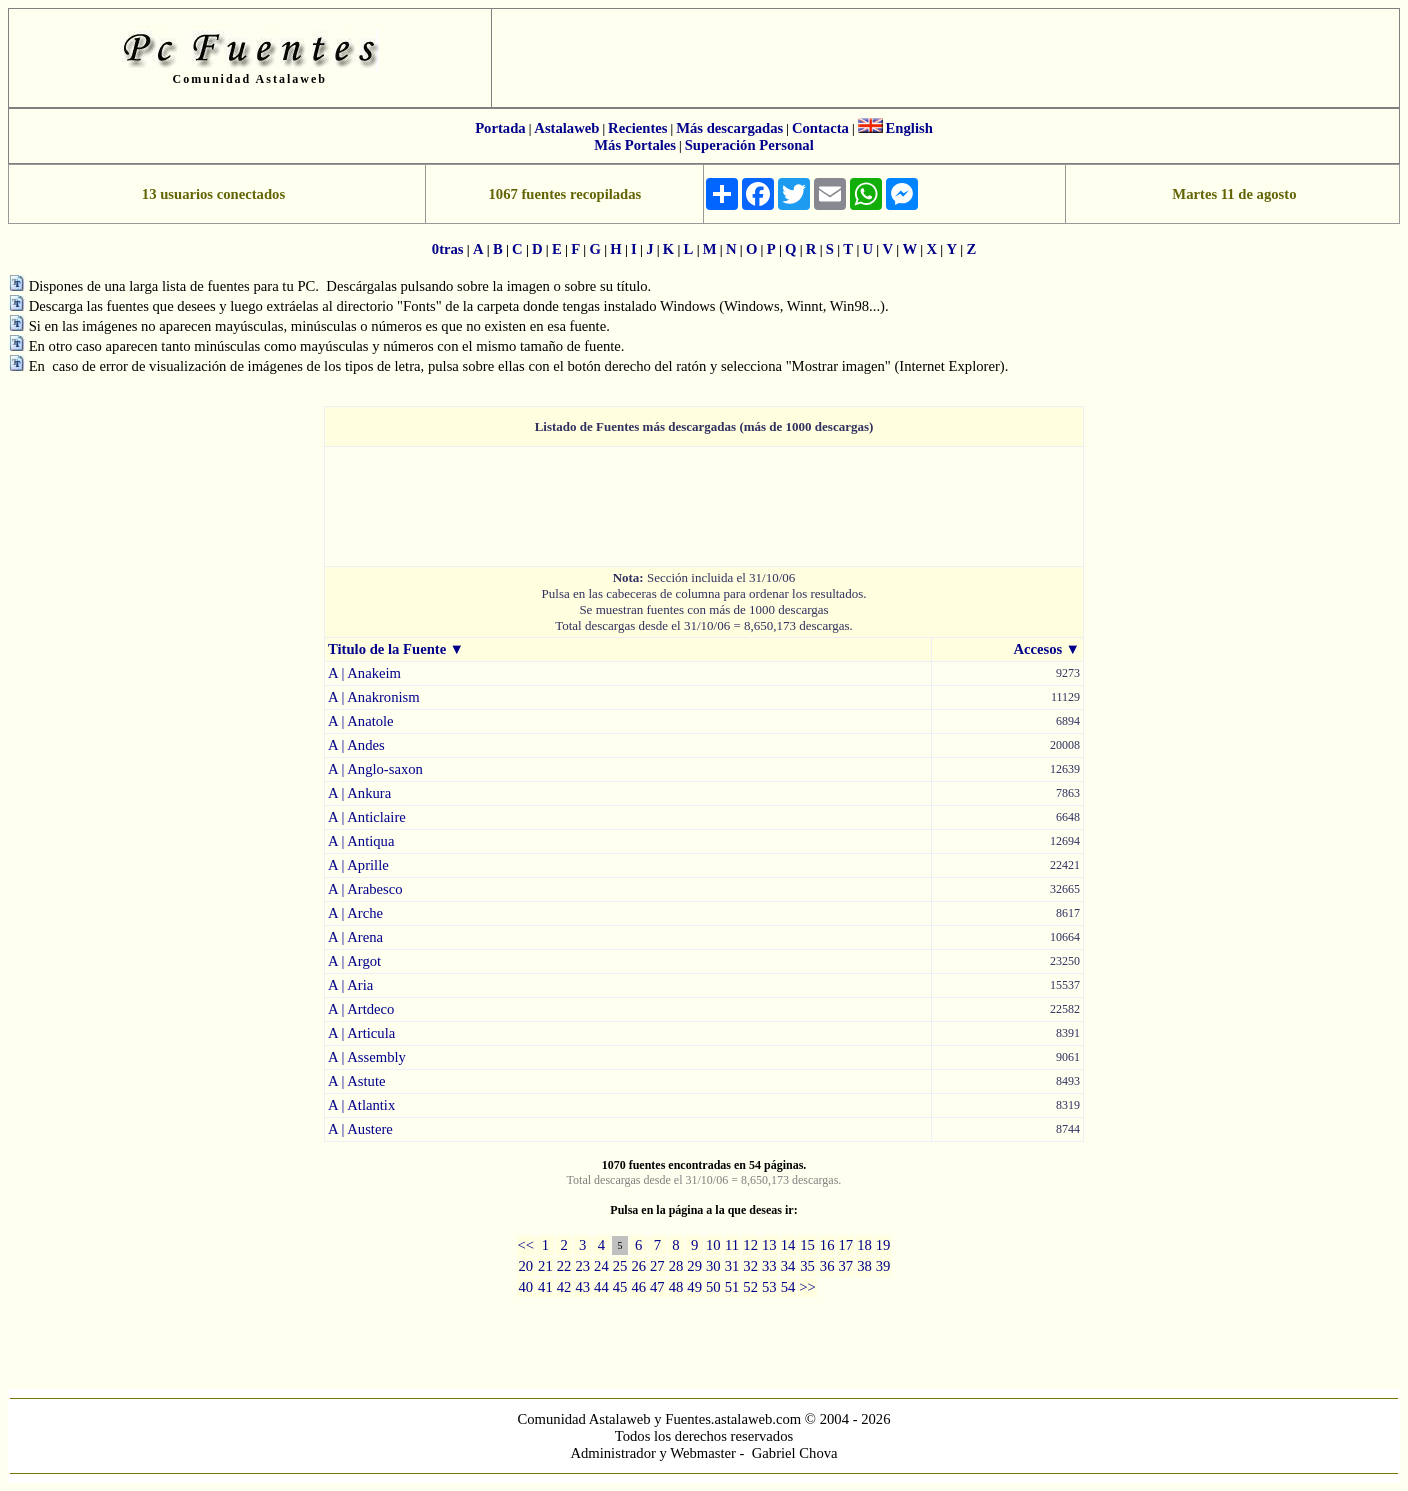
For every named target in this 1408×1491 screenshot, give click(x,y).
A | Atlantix (361, 1105)
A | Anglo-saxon (375, 769)
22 (564, 1266)
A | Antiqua (361, 841)
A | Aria (350, 985)
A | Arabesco (365, 889)
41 (545, 1287)
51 (732, 1287)
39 (883, 1266)
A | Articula (361, 1033)
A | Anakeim (364, 673)
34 (788, 1266)
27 (657, 1266)
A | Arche (355, 913)
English (909, 128)
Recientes (637, 128)
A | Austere (360, 1129)
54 (788, 1287)
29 (694, 1266)
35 (807, 1266)
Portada (500, 128)
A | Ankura (359, 793)
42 (564, 1287)
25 (620, 1266)
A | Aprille (358, 865)
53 (769, 1287)
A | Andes (356, 745)
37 (845, 1266)
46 (638, 1287)
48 (676, 1287)
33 (769, 1266)
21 (545, 1266)
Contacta (820, 128)
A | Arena (355, 937)
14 (788, 1245)
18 (864, 1245)
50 (713, 1287)
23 (582, 1266)
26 (638, 1266)
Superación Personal (749, 145)
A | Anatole (361, 721)
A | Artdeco (361, 1009)
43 (582, 1287)
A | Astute (357, 1081)
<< (526, 1245)
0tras (448, 249)
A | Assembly (367, 1057)
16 (827, 1245)
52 (750, 1287)
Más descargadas (729, 128)
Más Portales (635, 145)
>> (807, 1287)
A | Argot (354, 961)
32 (750, 1266)
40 (526, 1287)
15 (807, 1245)
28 (676, 1266)
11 (732, 1245)
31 (732, 1266)
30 (713, 1266)
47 (657, 1287)
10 (713, 1245)
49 (694, 1287)
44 (601, 1287)
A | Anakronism (374, 697)
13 (769, 1245)
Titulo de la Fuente (387, 649)
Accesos (1037, 649)
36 (827, 1266)
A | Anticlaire (367, 817)
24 (601, 1266)
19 (883, 1245)
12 (750, 1245)
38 (864, 1266)
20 (526, 1266)
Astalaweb (566, 128)
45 (620, 1287)
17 (845, 1245)
